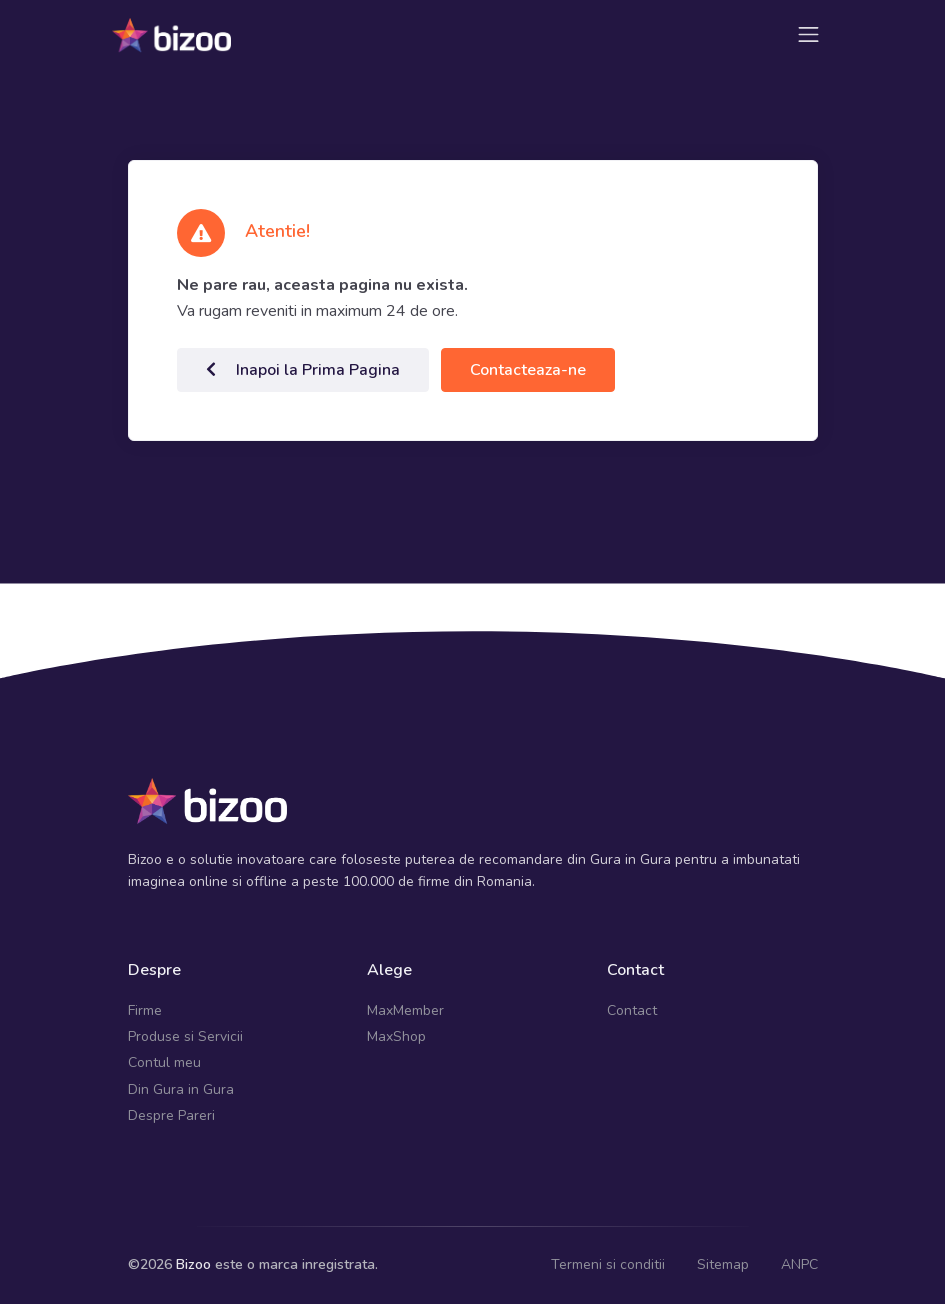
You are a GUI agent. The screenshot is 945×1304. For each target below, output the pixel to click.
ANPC (799, 1264)
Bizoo (193, 1264)
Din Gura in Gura (181, 1089)
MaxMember (405, 1010)
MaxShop (396, 1036)
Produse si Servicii (185, 1036)
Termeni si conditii (608, 1264)
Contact (632, 1010)
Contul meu (164, 1062)
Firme (145, 1010)
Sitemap (723, 1264)
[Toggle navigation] (808, 34)
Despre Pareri (171, 1115)
